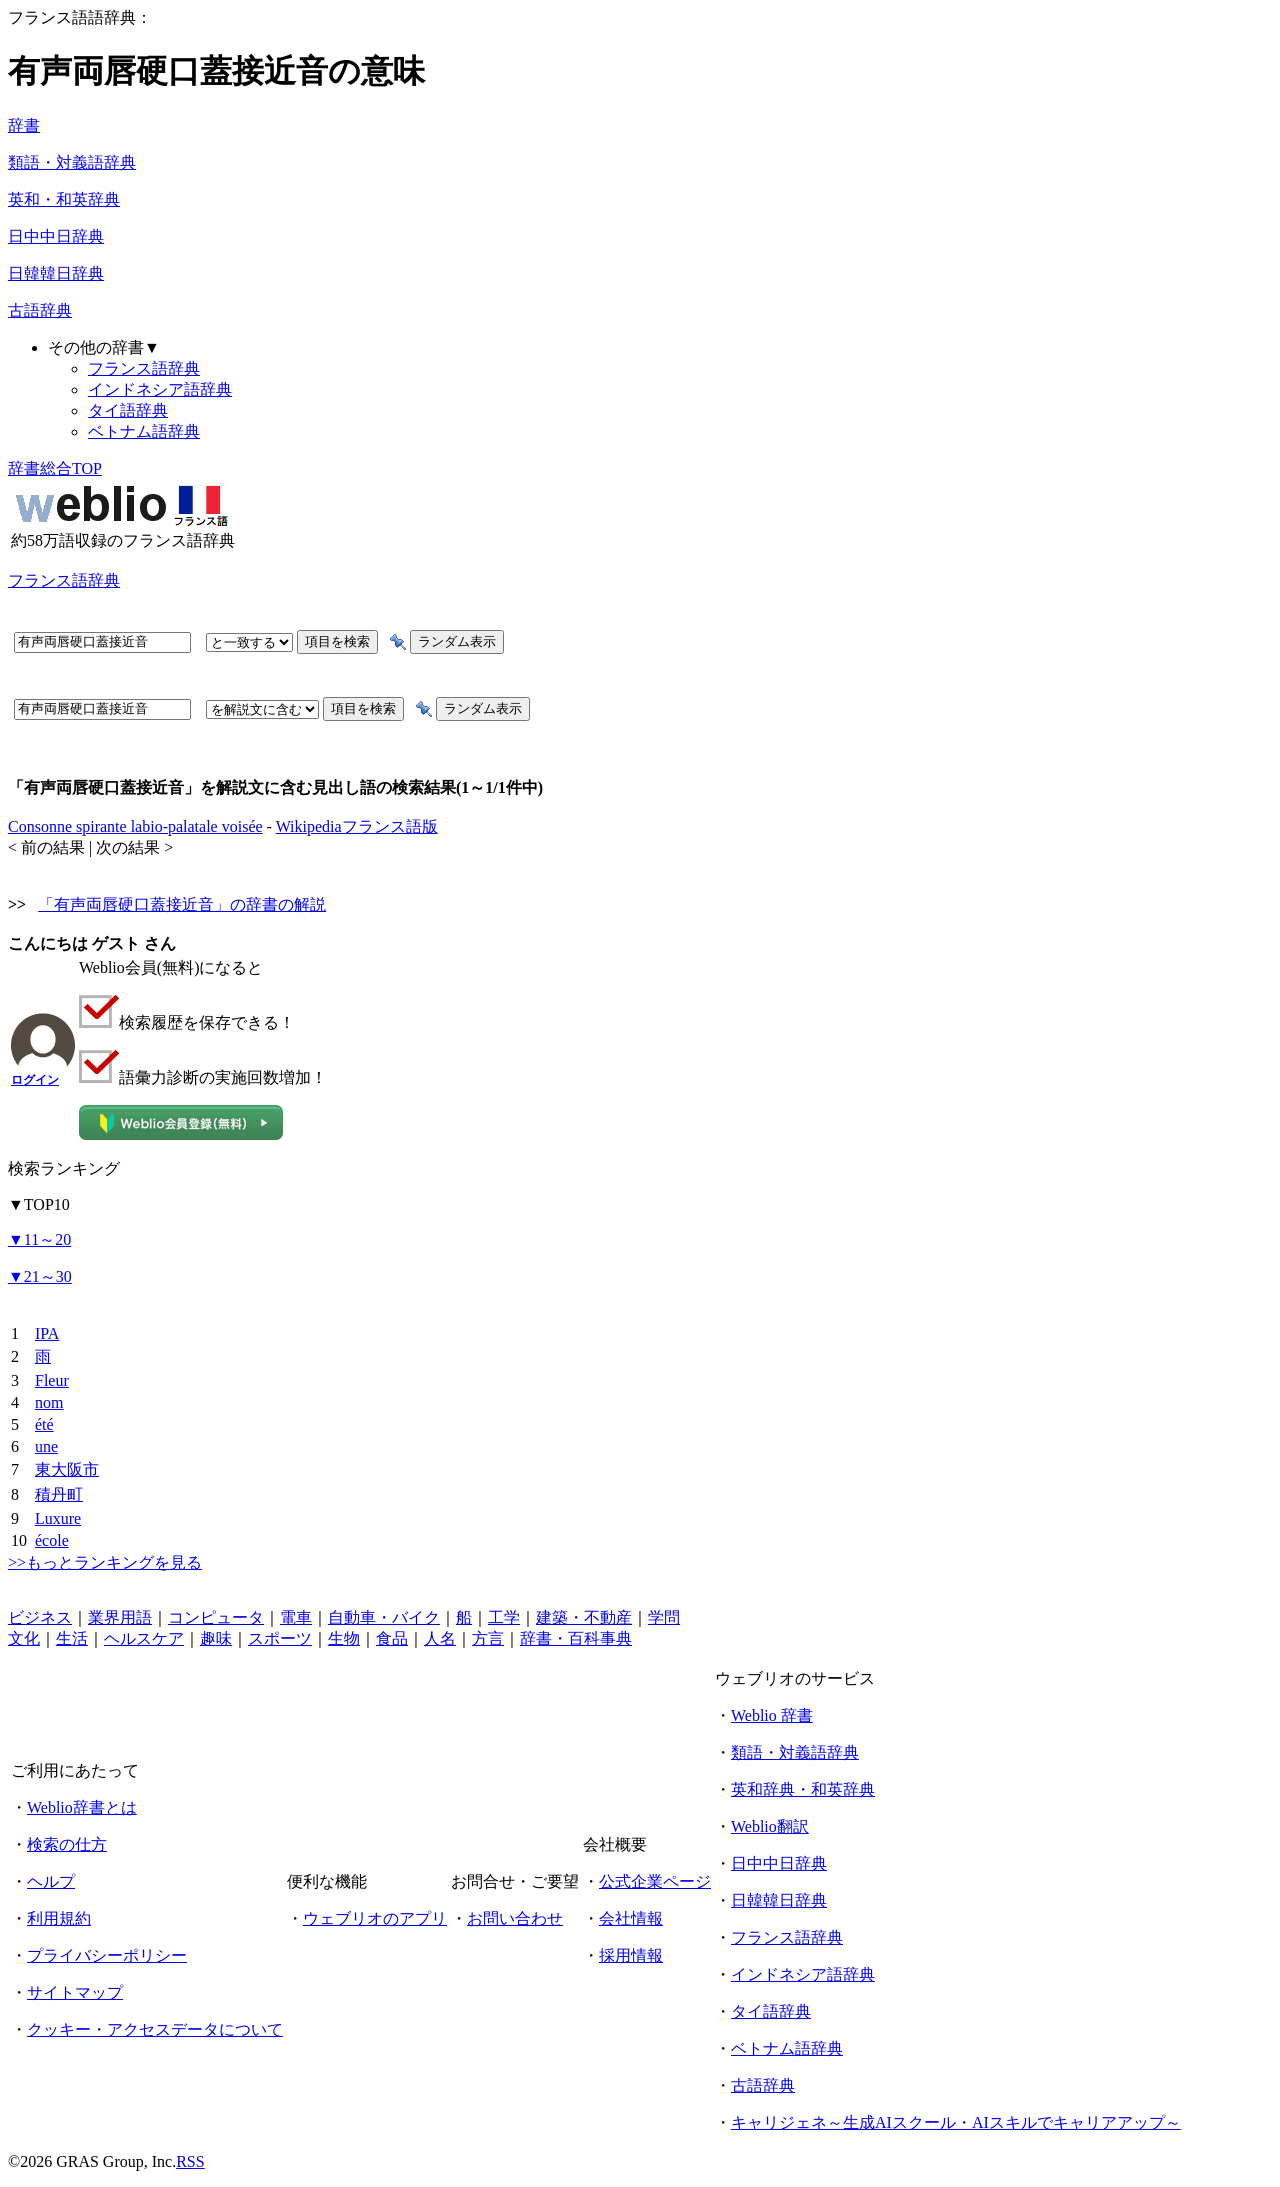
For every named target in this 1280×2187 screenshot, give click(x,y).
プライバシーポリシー (107, 1955)
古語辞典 (40, 310)
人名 (440, 1638)
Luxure (58, 1518)
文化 (24, 1638)
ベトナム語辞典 (144, 431)
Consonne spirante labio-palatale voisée (135, 826)
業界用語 (120, 1617)
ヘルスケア (144, 1638)
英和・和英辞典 (64, 199)
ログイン (35, 1080)
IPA (47, 1333)
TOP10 (39, 1204)
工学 (504, 1617)
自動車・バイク (384, 1617)
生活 (72, 1638)
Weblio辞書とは (82, 1807)
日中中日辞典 (56, 236)
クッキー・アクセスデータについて (155, 2029)
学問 (664, 1617)
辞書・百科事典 (576, 1638)
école (52, 1540)
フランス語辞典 (144, 368)
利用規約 (59, 1918)
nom (49, 1402)
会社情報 (631, 1918)
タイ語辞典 (128, 410)
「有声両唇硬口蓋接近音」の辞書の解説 (182, 904)
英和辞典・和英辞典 (803, 1789)
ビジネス (40, 1617)
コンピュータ (216, 1617)
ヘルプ (51, 1881)
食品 (392, 1638)
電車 (296, 1617)
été (44, 1424)
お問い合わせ (515, 1918)
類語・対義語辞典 (72, 162)
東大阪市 (67, 1469)
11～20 (39, 1239)
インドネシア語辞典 (160, 389)
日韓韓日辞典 (56, 273)
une (46, 1446)
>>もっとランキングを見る (105, 1562)
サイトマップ (75, 1992)
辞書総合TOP (55, 468)
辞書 (24, 125)
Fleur (52, 1380)
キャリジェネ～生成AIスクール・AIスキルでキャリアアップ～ (956, 2122)
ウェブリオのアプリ (375, 1918)
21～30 (40, 1276)
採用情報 (631, 1955)
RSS (190, 2161)
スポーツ (280, 1638)
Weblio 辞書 (772, 1715)
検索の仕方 (67, 1844)
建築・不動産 (584, 1617)
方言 (488, 1638)
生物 (344, 1638)
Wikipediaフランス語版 (357, 826)
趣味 (216, 1638)
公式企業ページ (655, 1881)
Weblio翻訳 (770, 1826)
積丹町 (59, 1494)
